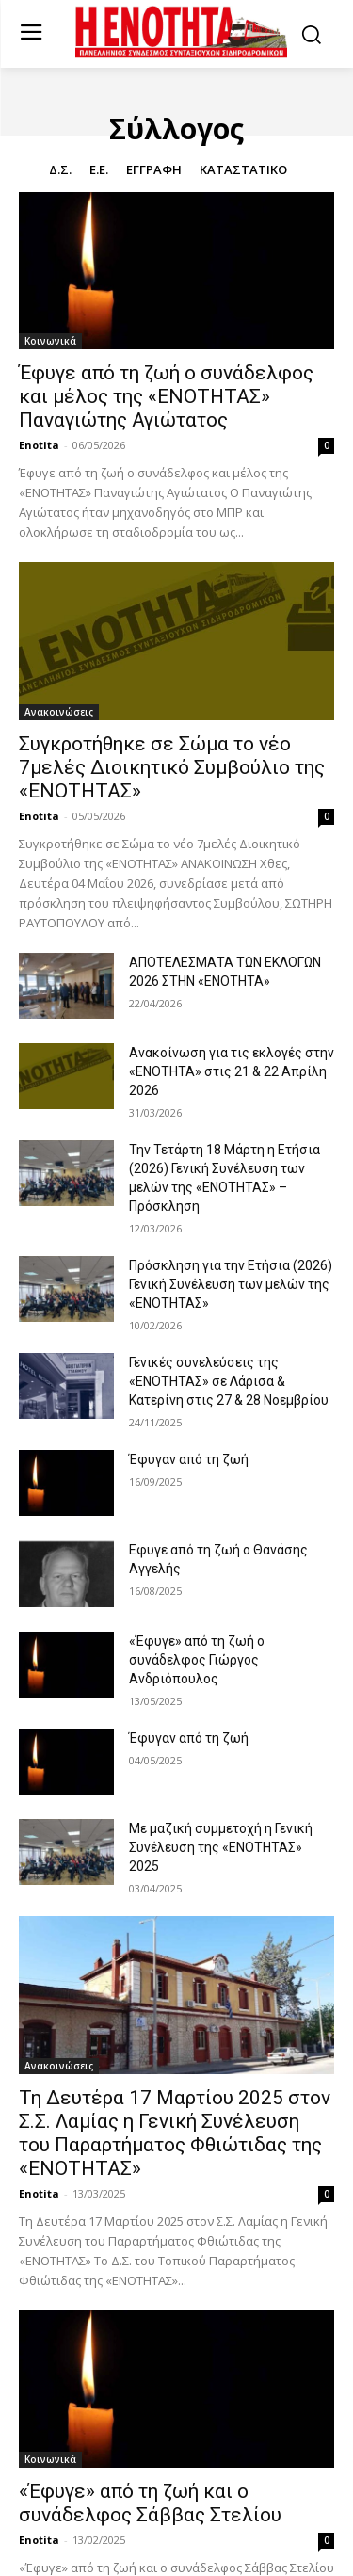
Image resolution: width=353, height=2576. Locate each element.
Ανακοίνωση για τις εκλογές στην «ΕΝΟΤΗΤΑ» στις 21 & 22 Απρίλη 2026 (231, 1071)
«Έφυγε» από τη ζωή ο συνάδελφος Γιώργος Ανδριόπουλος (197, 1660)
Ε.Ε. (98, 170)
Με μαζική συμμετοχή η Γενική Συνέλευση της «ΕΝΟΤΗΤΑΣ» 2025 (221, 1847)
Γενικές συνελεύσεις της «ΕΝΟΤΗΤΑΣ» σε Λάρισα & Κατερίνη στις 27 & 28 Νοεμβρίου (229, 1381)
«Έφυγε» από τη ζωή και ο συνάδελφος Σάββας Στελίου (150, 2503)
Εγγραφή (154, 170)
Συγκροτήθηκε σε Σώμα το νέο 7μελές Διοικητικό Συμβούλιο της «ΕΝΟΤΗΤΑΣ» (172, 767)
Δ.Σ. (60, 170)
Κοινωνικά (50, 340)
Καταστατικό (243, 170)
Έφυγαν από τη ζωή (189, 1459)
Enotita (39, 445)
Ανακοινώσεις (58, 711)
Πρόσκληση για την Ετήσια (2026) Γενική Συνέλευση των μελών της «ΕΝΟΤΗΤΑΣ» (230, 1284)
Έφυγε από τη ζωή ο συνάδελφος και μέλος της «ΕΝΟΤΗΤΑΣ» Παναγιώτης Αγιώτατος (166, 396)
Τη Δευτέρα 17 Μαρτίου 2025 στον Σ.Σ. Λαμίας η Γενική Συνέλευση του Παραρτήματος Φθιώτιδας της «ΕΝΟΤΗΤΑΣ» (174, 2133)
